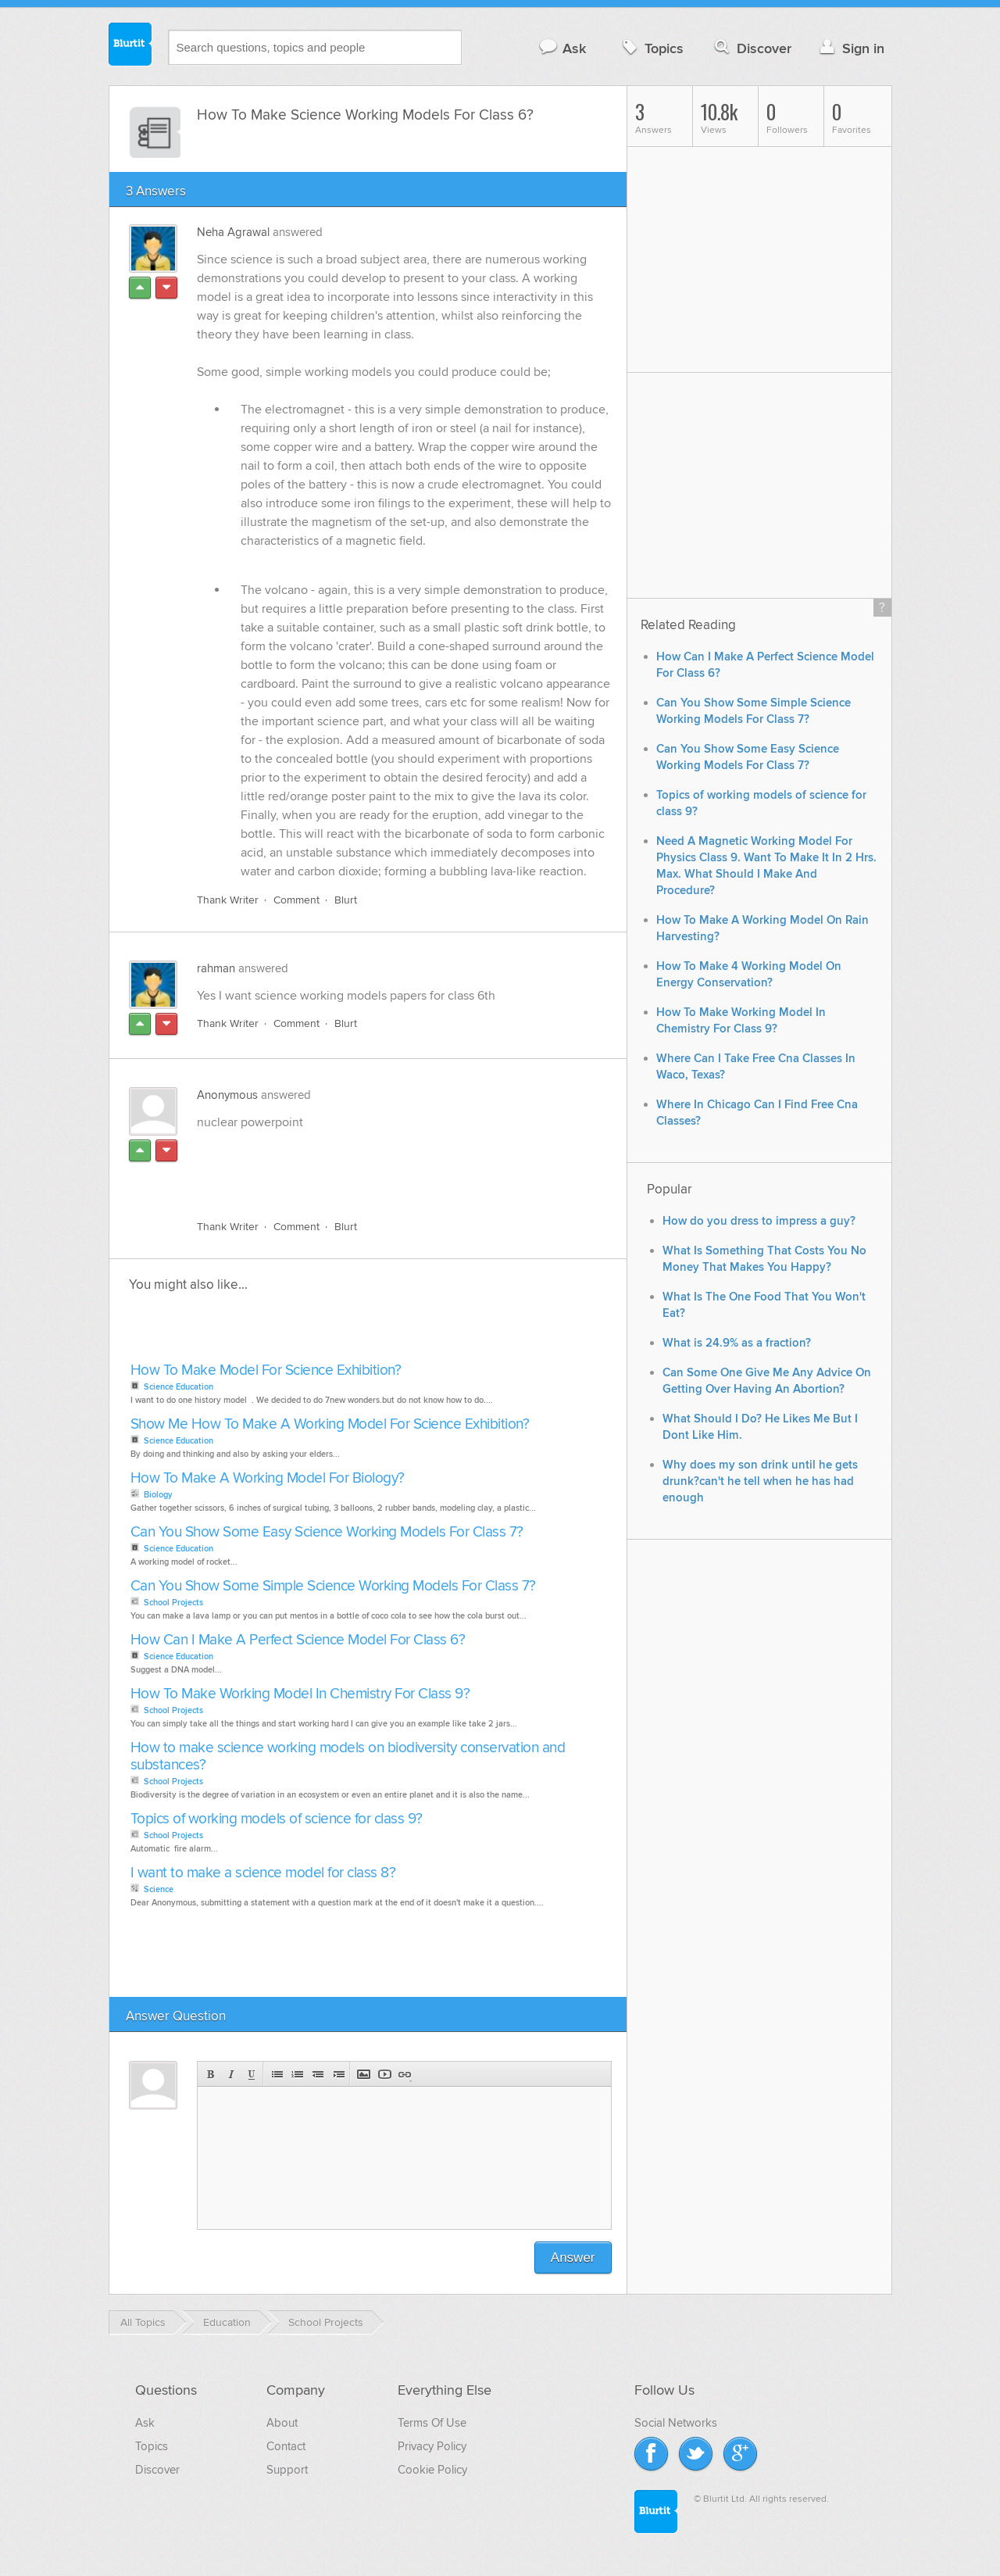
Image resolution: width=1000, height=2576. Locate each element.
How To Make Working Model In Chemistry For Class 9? (300, 1694)
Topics (651, 48)
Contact (285, 2446)
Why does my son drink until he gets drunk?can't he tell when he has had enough (760, 1481)
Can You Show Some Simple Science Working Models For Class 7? (333, 1586)
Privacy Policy (432, 2446)
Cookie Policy (432, 2470)
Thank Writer (228, 900)
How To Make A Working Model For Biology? (267, 1478)
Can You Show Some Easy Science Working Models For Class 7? (326, 1532)
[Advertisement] (377, 1171)
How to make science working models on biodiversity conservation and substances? (348, 1756)
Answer (573, 2257)
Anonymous (227, 1095)
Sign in (850, 48)
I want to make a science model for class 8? (263, 1873)
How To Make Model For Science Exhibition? (266, 1370)
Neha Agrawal (233, 232)
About (282, 2423)
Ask (562, 48)
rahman (216, 968)
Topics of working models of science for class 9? (276, 1819)
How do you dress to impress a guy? (758, 1221)
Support (287, 2470)
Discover (751, 48)
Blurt (345, 900)
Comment (296, 900)
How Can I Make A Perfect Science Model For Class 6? (298, 1640)
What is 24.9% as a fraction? (736, 1343)
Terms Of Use (432, 2423)
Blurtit (130, 46)
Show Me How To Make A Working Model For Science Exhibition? (330, 1424)
